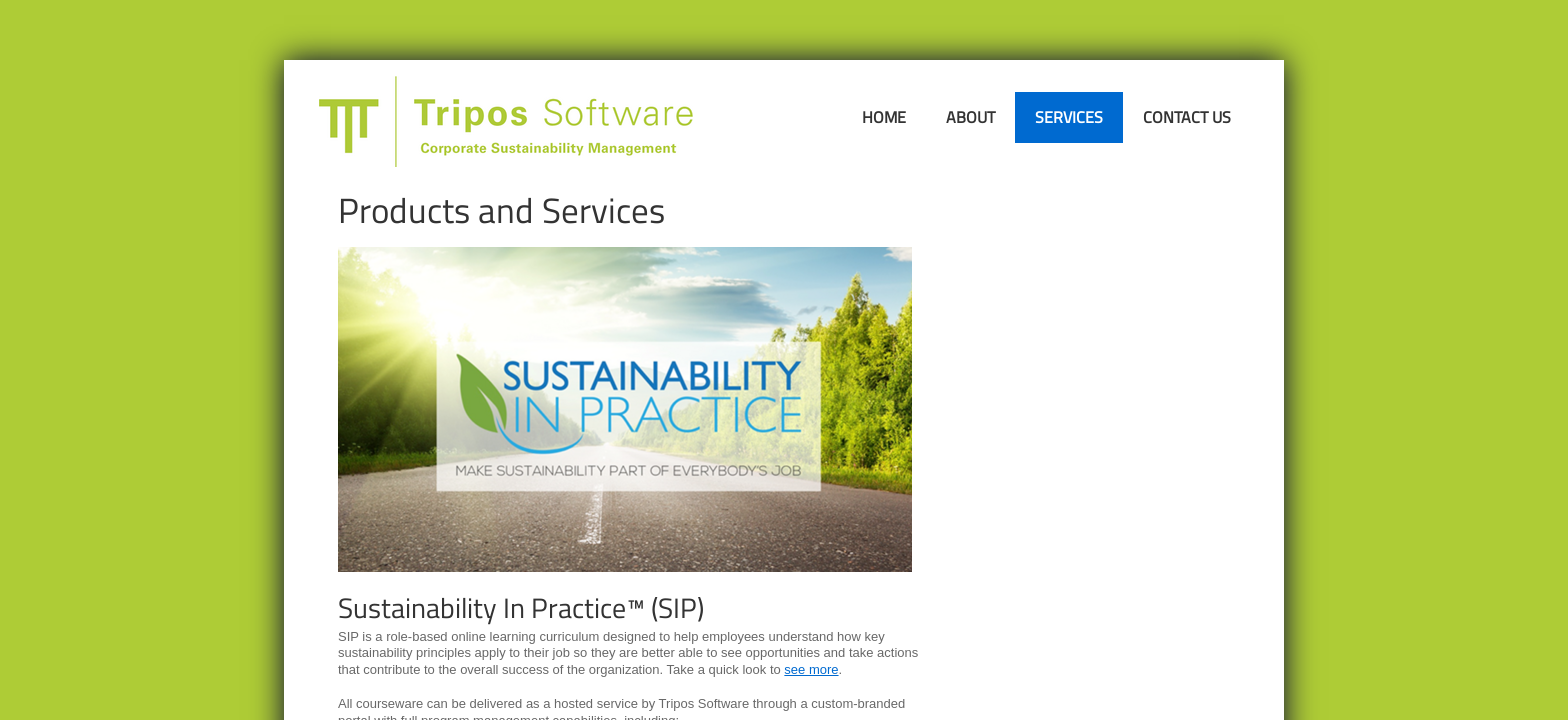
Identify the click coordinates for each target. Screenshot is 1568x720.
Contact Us (1187, 117)
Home (884, 117)
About (970, 117)
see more (811, 669)
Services (1069, 117)
